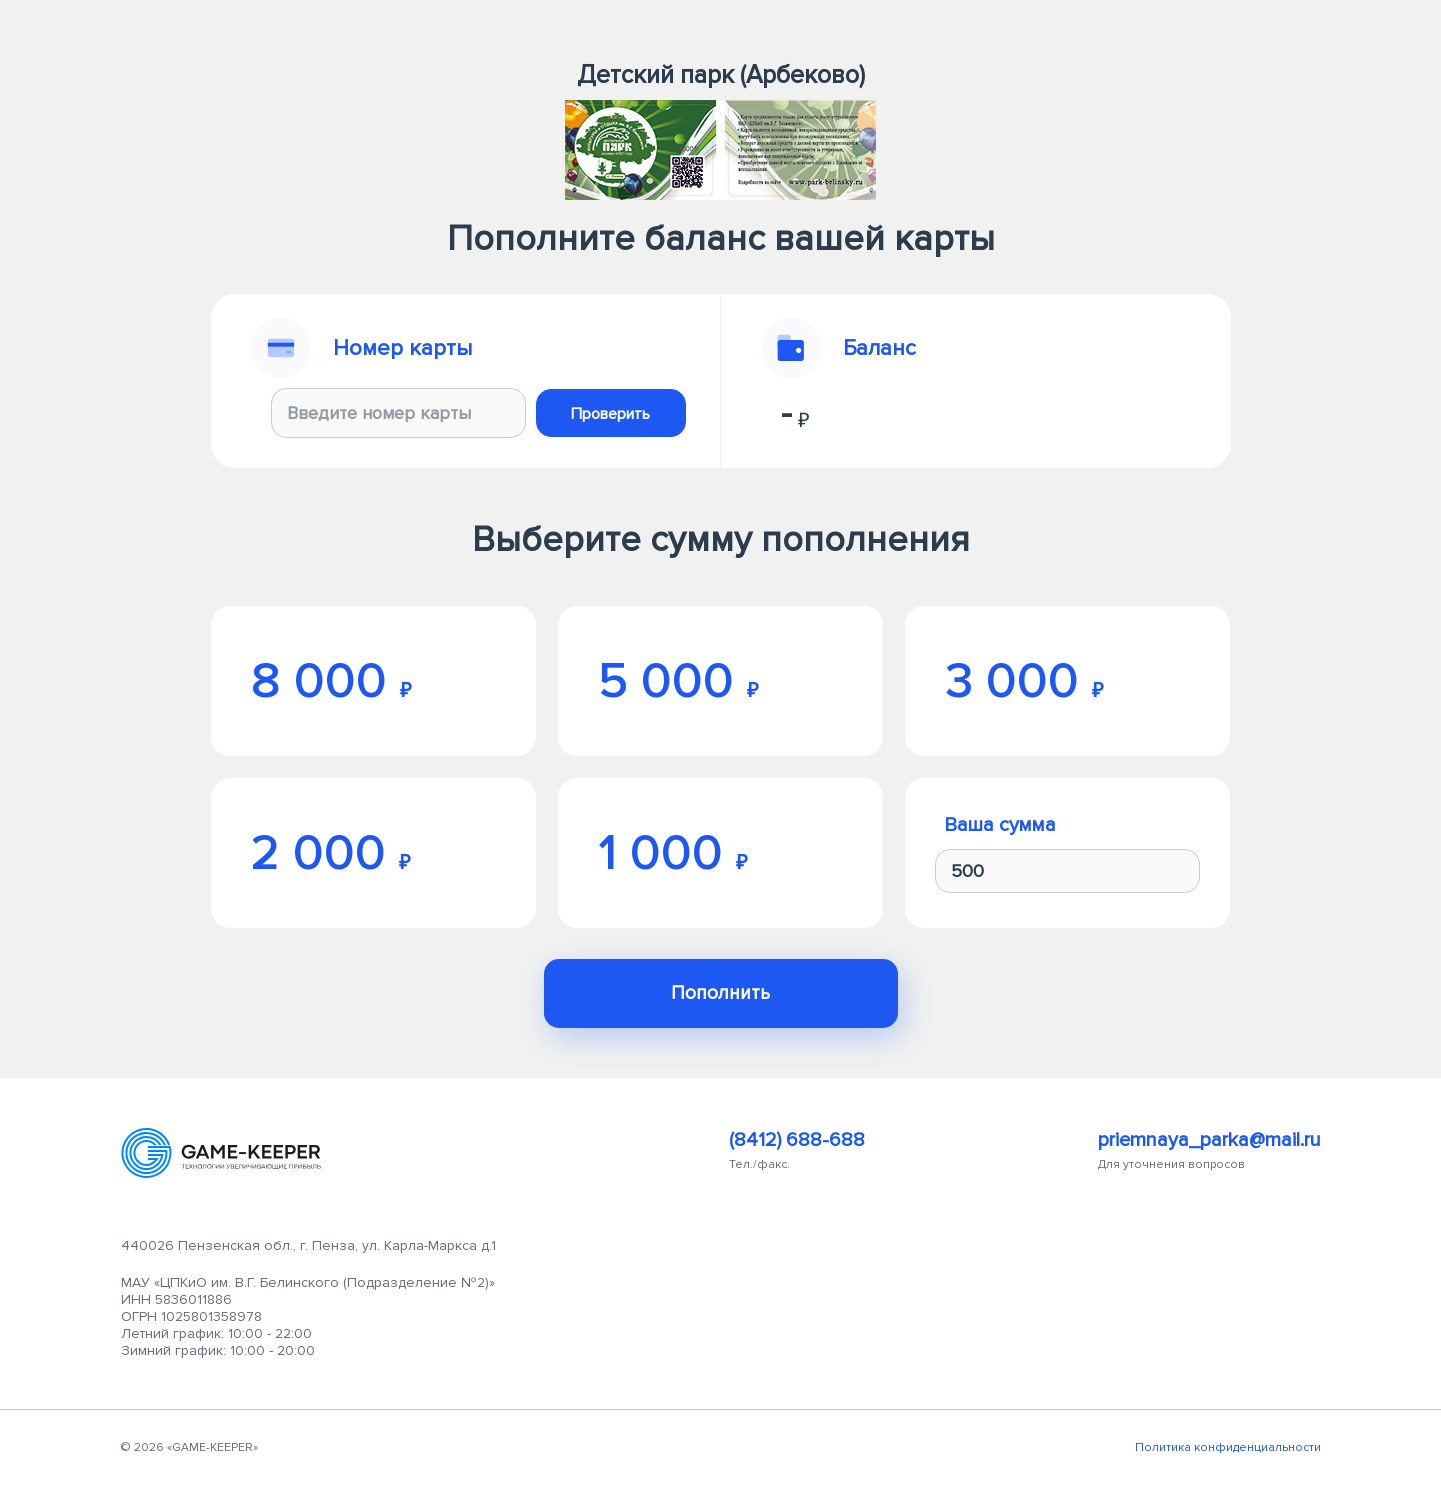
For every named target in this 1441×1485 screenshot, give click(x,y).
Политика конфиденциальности (1228, 1447)
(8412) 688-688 (797, 1140)
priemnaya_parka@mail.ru (1209, 1140)
